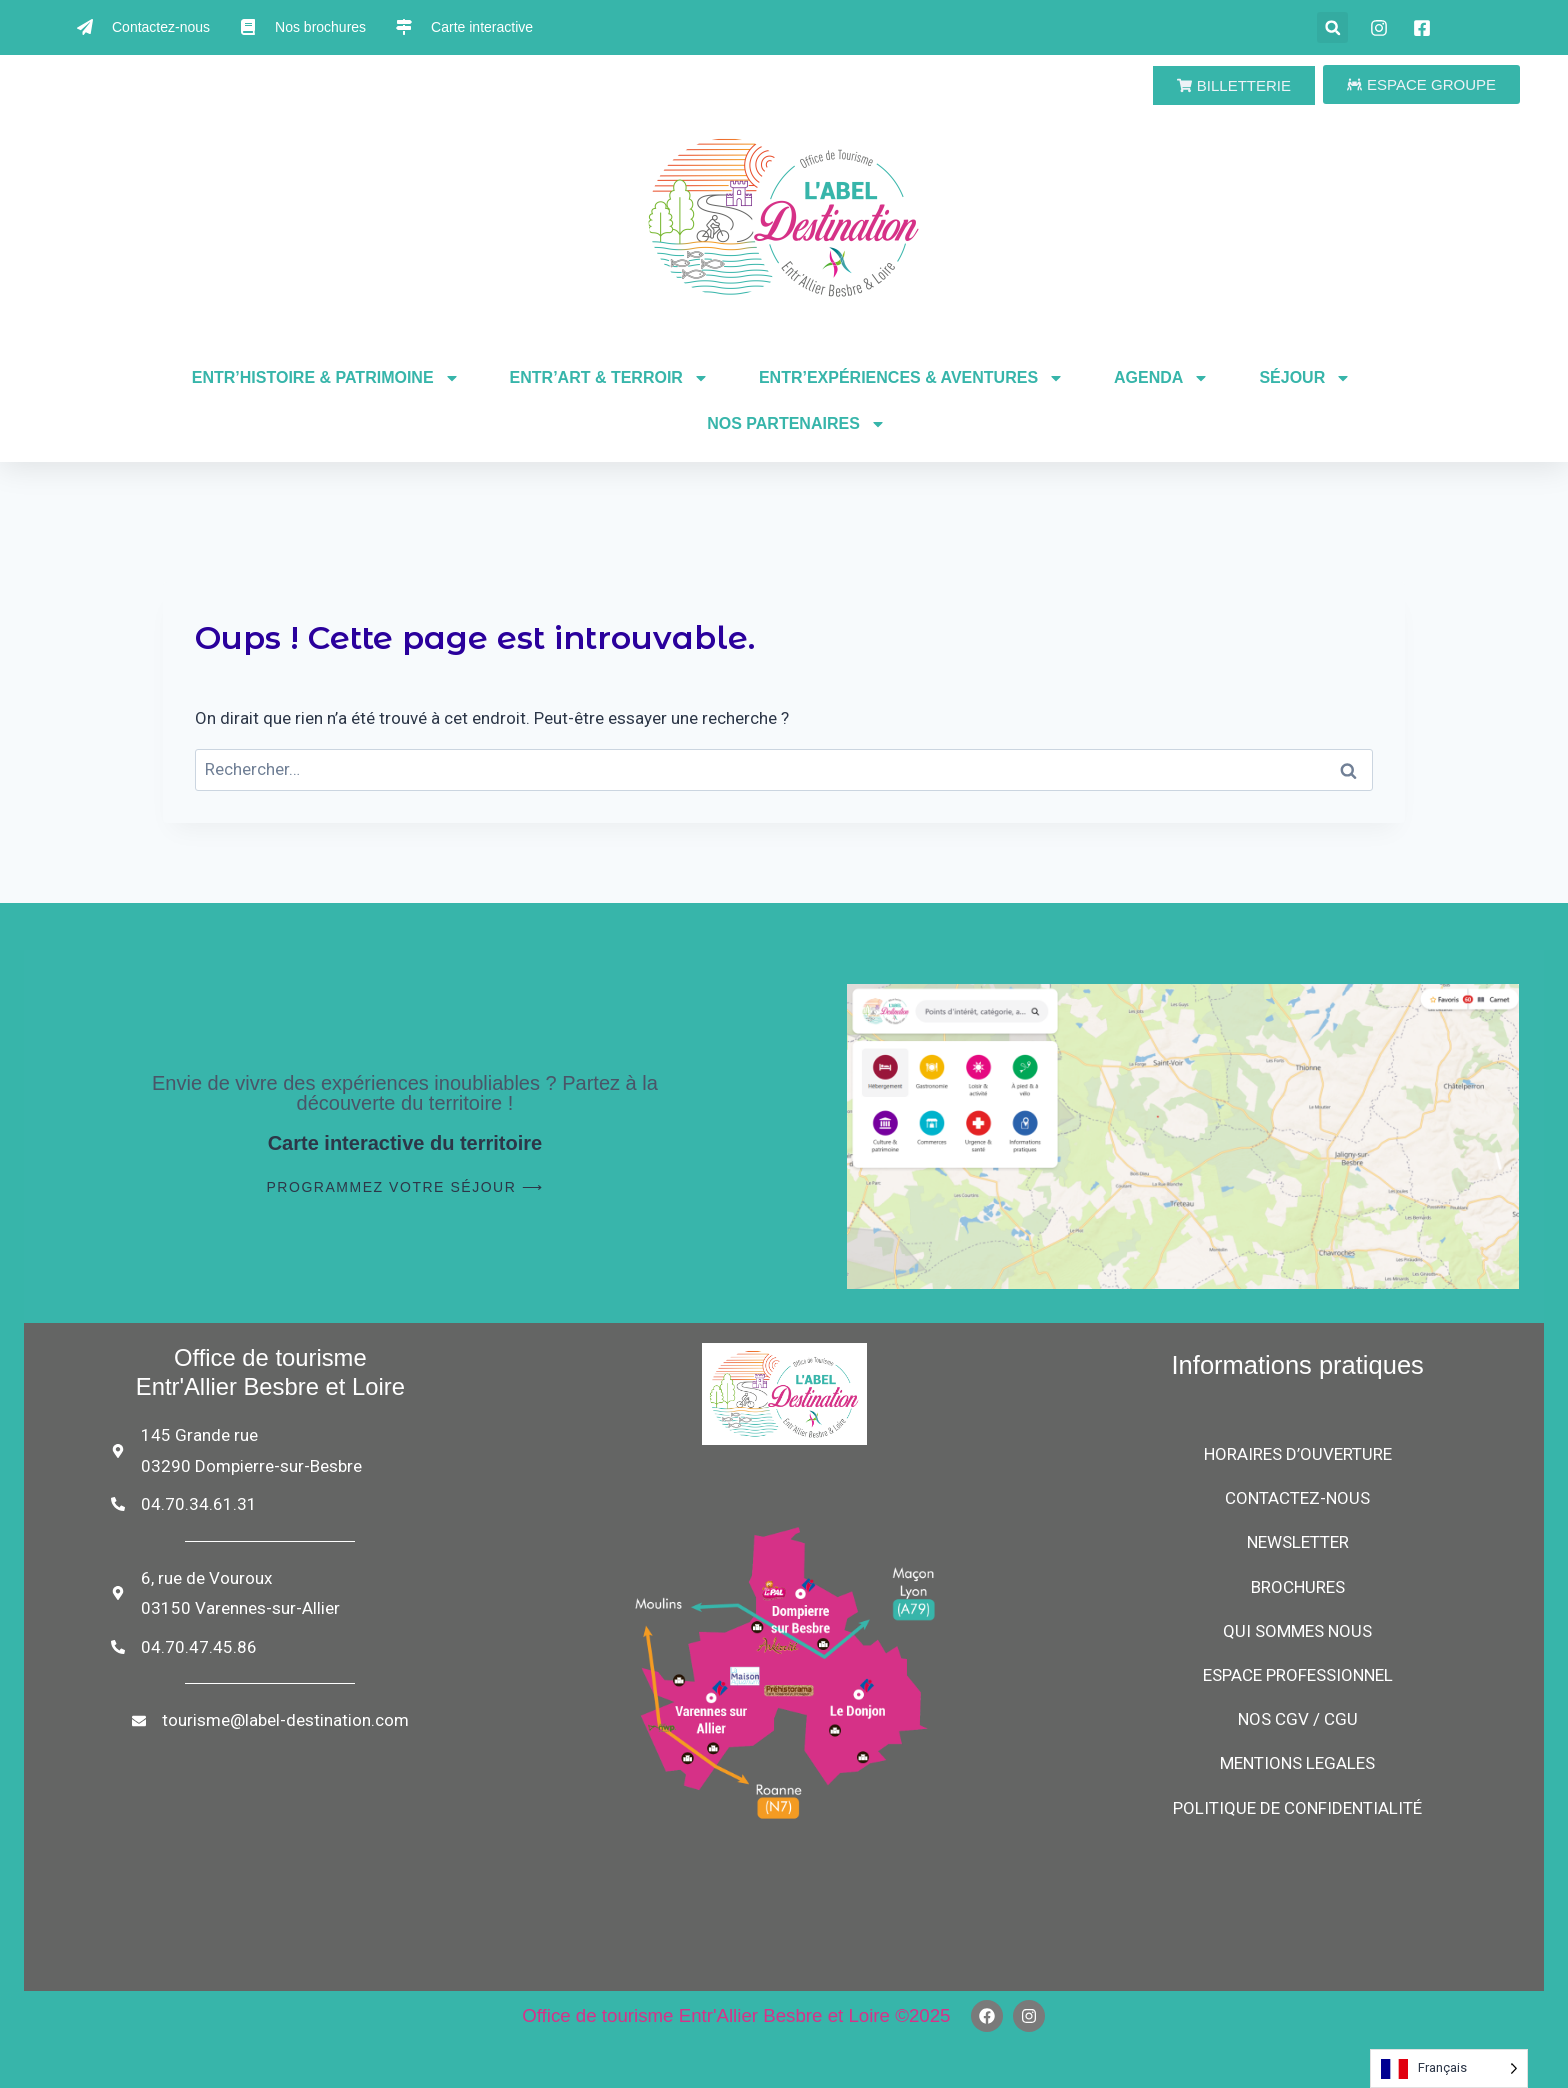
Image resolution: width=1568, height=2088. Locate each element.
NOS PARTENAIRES (796, 424)
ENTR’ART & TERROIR (609, 378)
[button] (1332, 27)
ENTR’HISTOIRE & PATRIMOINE (326, 378)
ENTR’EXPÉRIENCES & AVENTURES (911, 378)
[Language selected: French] (1449, 2068)
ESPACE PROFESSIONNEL (1298, 1675)
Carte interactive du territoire (405, 1143)
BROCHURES (1298, 1587)
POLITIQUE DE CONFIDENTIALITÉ (1297, 1808)
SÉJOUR (1305, 378)
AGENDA (1161, 378)
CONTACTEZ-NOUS (1297, 1498)
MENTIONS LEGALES (1297, 1763)
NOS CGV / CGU (1298, 1719)
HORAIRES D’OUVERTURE (1298, 1454)
